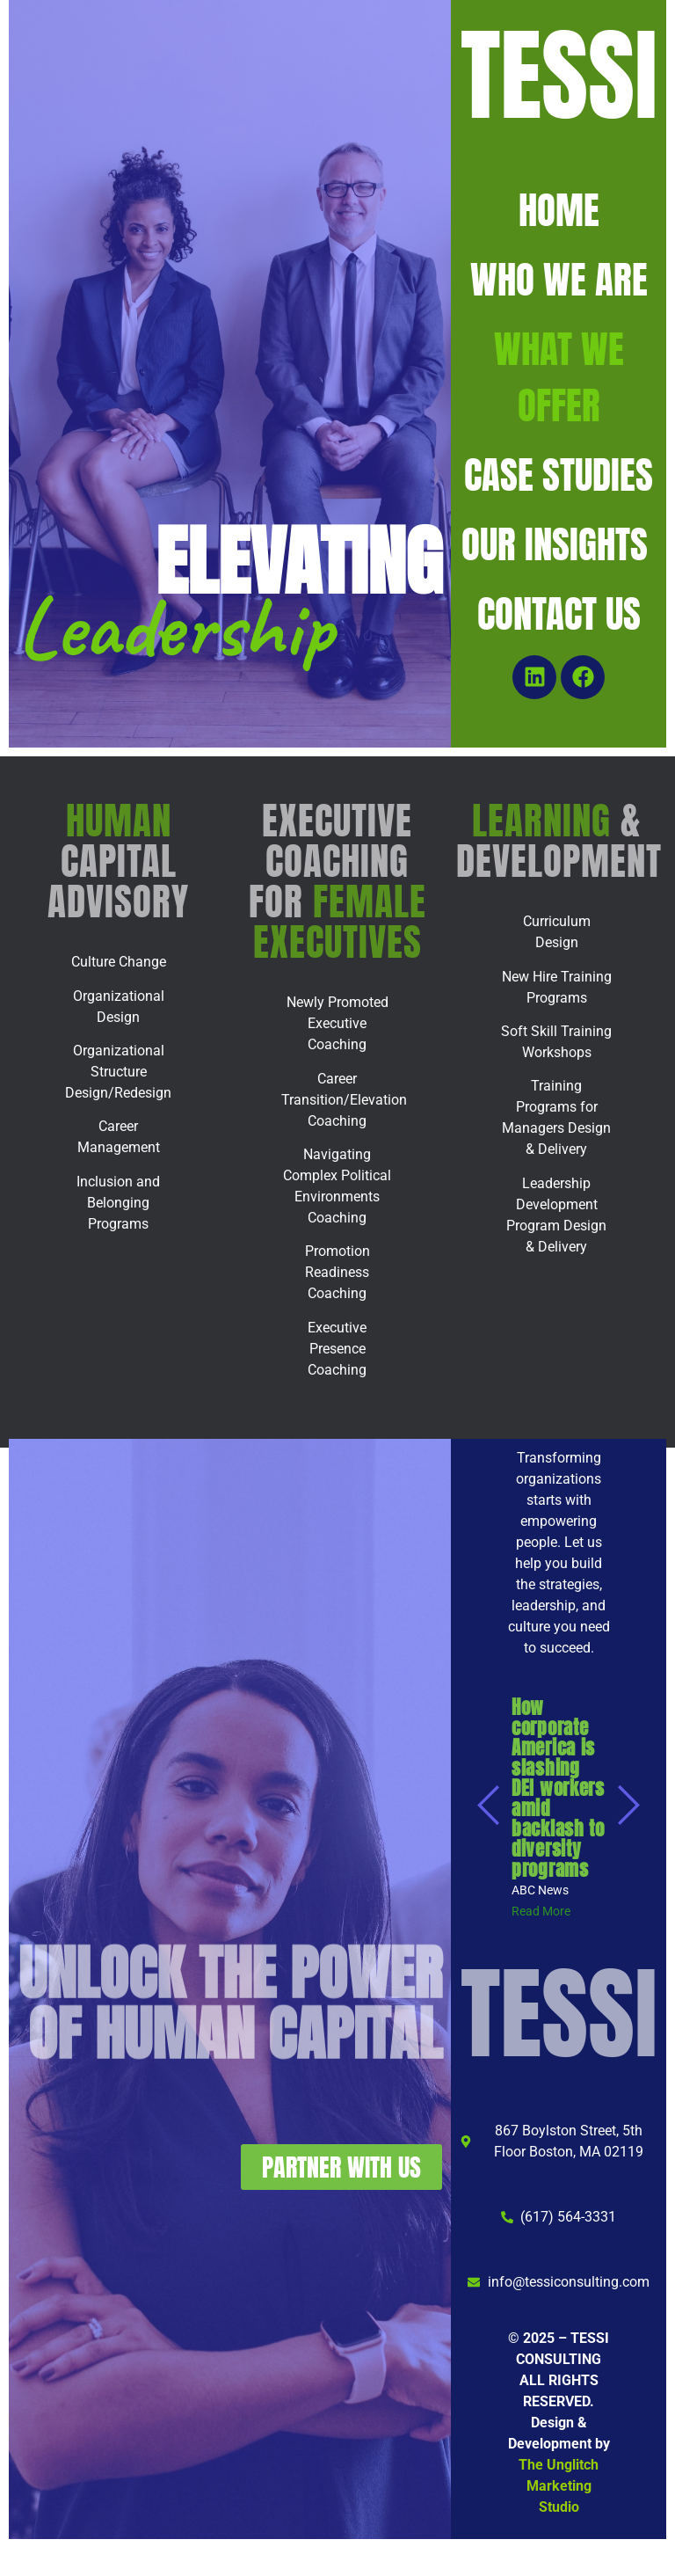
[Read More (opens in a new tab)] (541, 1910)
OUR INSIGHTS (559, 544)
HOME (559, 209)
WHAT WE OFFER (559, 377)
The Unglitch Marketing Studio (559, 2485)
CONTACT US (559, 613)
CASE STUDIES (558, 474)
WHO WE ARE (559, 279)
